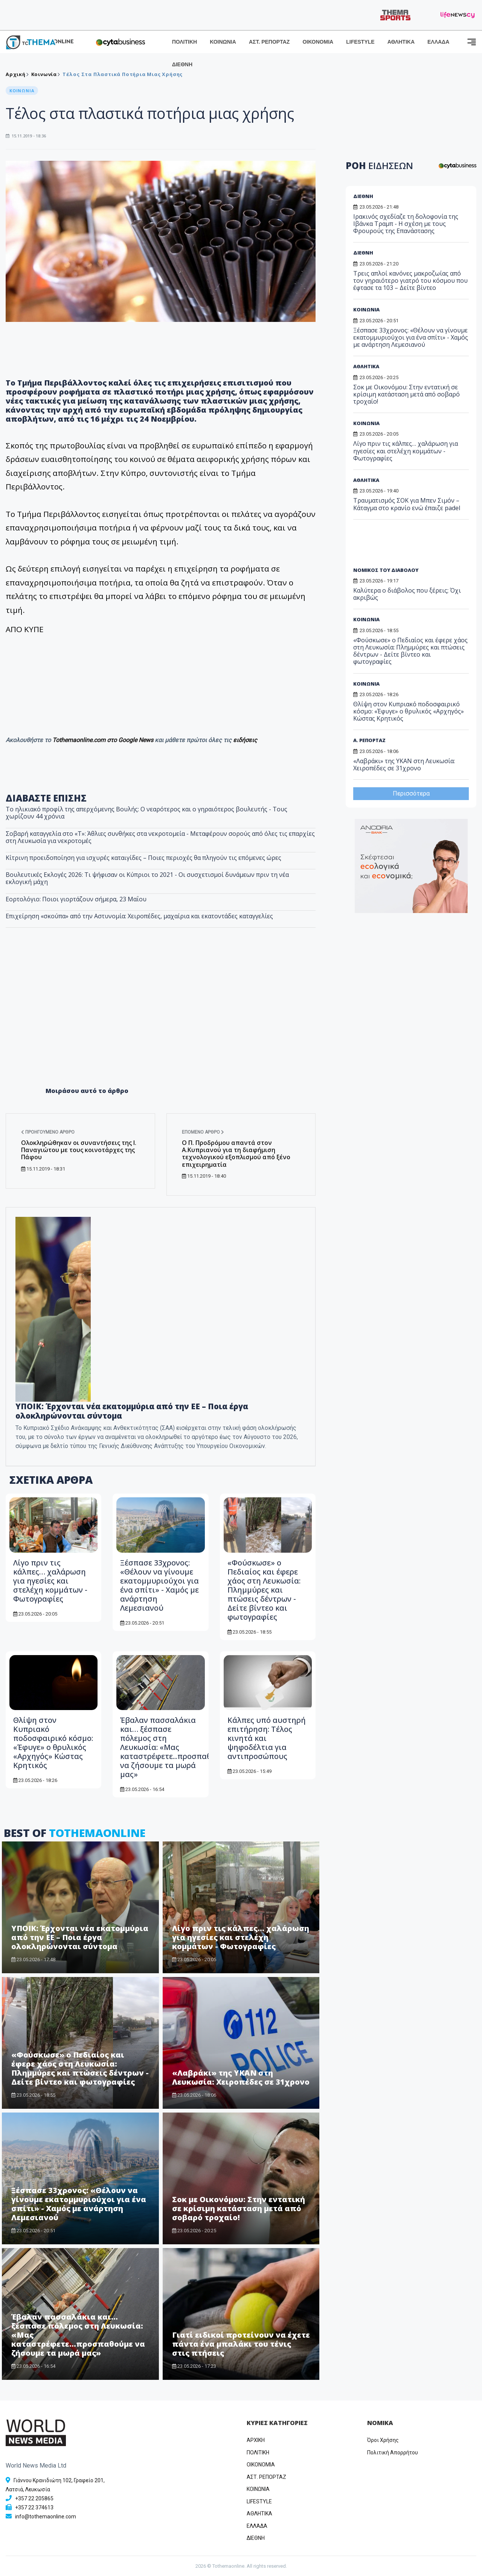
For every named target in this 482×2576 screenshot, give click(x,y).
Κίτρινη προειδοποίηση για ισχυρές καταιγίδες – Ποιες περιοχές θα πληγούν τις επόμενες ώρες (143, 858)
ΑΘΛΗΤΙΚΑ (401, 42)
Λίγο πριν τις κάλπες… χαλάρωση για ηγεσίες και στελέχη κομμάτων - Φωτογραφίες (50, 1581)
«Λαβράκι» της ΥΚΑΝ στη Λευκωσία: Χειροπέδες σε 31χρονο (241, 2077)
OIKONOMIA (261, 2465)
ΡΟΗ (379, 165)
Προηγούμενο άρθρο (48, 1132)
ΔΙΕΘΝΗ (182, 64)
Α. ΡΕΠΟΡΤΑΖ (369, 740)
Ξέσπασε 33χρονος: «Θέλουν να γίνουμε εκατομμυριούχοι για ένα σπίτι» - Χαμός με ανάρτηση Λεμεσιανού (159, 1585)
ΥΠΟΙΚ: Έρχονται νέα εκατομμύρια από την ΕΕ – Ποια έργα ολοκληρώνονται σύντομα (131, 1411)
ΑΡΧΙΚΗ (256, 2440)
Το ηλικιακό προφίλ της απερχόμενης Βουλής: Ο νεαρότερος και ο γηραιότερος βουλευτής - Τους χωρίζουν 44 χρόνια (146, 812)
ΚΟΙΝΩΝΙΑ (223, 42)
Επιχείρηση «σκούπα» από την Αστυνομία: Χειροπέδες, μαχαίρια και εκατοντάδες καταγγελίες (139, 916)
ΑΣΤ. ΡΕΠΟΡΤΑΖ (269, 42)
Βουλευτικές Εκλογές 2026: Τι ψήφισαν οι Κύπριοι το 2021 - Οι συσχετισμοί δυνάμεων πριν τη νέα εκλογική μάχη (147, 878)
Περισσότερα (411, 793)
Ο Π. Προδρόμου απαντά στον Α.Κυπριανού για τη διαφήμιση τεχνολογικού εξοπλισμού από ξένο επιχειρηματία (236, 1154)
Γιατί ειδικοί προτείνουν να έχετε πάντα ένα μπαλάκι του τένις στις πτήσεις (241, 2344)
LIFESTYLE (360, 42)
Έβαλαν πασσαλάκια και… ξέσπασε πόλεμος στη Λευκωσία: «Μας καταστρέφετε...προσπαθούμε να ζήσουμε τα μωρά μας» (174, 1747)
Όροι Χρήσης (383, 2440)
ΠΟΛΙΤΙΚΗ (184, 42)
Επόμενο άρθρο (203, 1132)
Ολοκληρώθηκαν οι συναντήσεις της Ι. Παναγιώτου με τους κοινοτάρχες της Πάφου (78, 1150)
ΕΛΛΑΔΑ (438, 42)
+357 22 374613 (34, 2507)
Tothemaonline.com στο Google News (103, 740)
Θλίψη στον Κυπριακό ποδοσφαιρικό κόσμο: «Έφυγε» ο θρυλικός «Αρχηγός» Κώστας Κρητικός (53, 1742)
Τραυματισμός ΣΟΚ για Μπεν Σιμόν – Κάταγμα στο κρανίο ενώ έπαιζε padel (406, 504)
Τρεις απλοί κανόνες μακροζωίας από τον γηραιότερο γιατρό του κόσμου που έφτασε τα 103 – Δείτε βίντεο (410, 280)
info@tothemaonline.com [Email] (45, 2517)
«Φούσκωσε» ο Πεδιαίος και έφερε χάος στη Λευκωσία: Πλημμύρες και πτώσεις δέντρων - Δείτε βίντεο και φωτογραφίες (263, 1590)
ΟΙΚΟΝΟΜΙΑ (317, 42)
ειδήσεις (245, 740)
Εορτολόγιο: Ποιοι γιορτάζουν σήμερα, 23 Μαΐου (76, 899)
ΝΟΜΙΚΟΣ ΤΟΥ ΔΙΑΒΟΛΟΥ (385, 570)
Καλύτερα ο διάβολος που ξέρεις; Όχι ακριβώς (407, 594)
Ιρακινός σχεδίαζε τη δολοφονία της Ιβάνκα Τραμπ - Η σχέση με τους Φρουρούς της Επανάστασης (405, 223)
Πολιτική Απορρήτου (392, 2452)
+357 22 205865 (34, 2498)
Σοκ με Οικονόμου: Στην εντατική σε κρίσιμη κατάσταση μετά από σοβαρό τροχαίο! (238, 2208)
